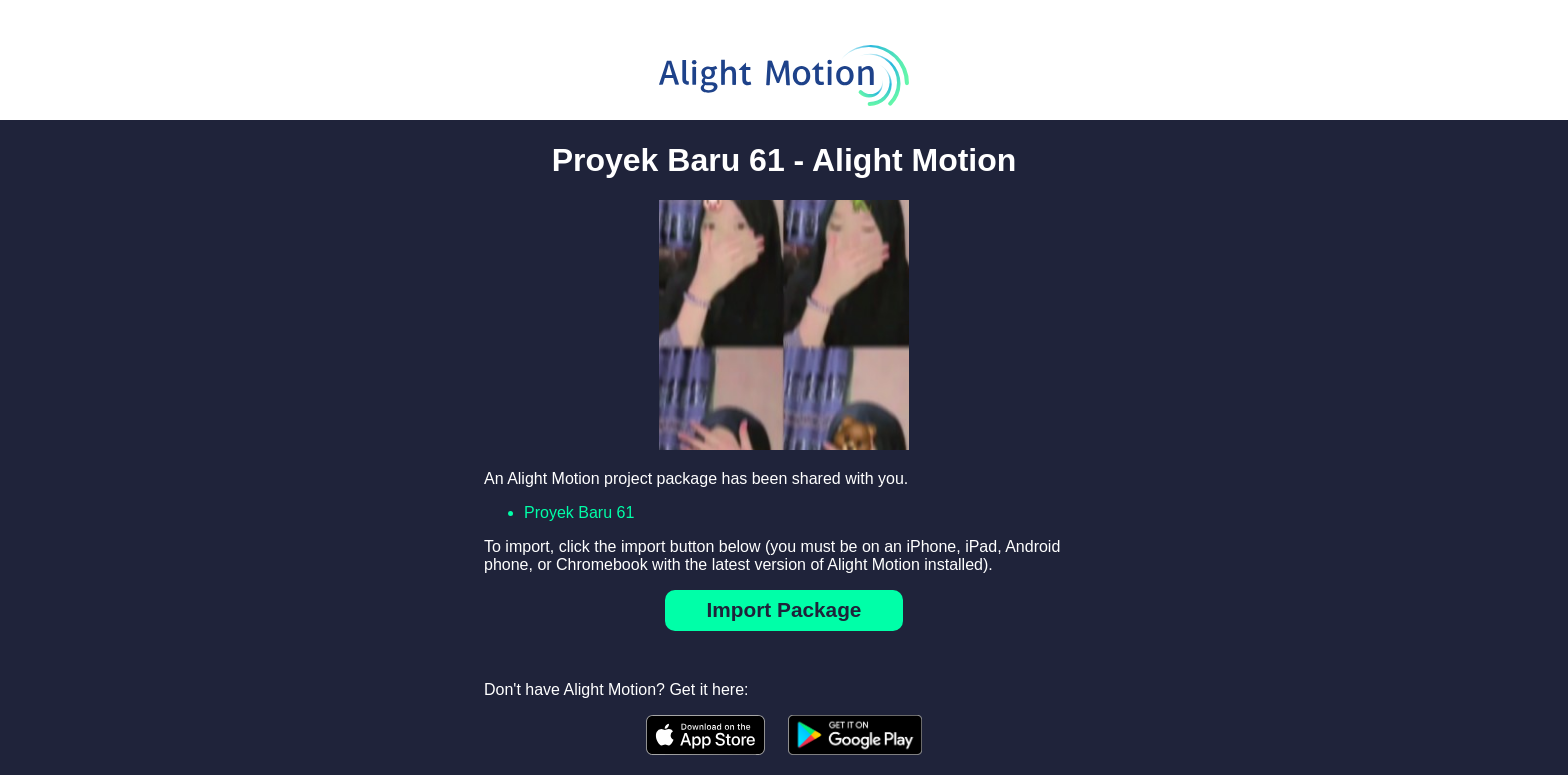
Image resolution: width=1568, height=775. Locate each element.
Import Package (784, 609)
